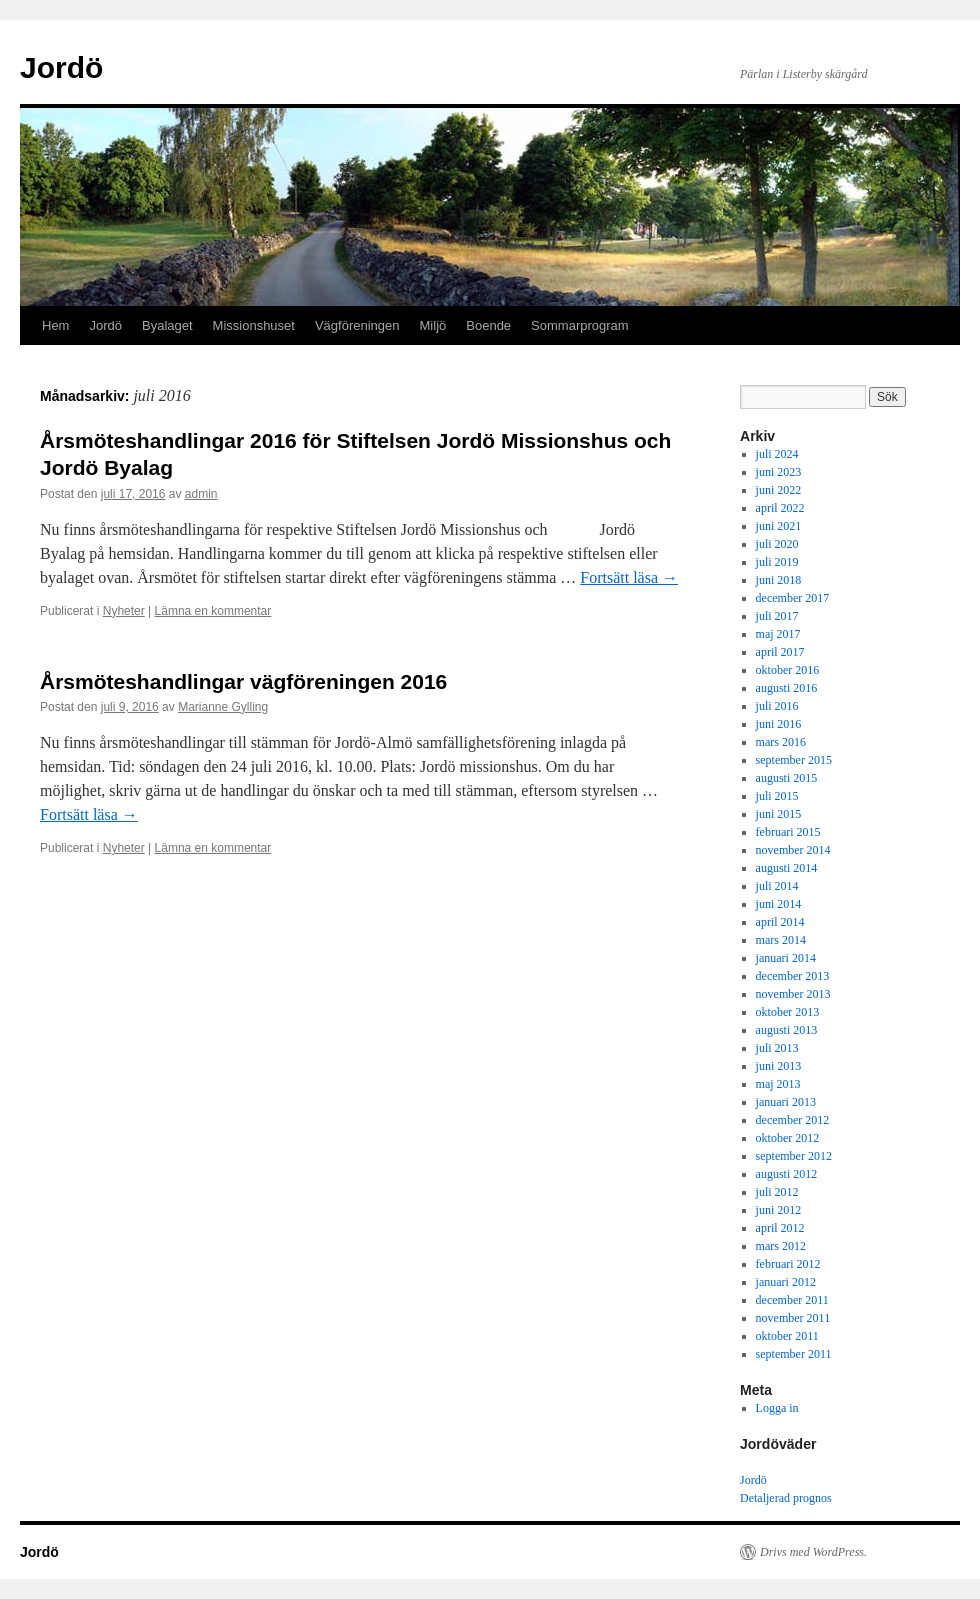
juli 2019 (777, 562)
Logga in (777, 1408)
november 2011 (793, 1318)
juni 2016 (779, 724)
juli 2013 (777, 1048)
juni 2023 (779, 472)
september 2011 (794, 1354)
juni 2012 (779, 1210)
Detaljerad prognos (786, 1498)
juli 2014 (777, 886)
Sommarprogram (580, 325)
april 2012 (780, 1228)
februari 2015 (788, 832)
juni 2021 (779, 526)
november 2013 (793, 994)
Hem (55, 325)
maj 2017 (778, 634)
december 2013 (793, 976)
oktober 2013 (788, 1012)
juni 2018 (779, 580)
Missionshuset (254, 325)
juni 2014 (779, 904)
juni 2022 (779, 490)
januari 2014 (786, 958)
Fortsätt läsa (629, 577)
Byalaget (167, 325)
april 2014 (780, 922)
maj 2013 (778, 1084)
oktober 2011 (787, 1336)
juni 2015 (779, 814)
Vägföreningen (357, 325)
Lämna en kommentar (213, 611)
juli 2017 (777, 616)
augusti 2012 (787, 1174)
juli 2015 (777, 796)
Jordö (61, 67)
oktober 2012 (788, 1138)
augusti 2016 (787, 688)
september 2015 (794, 760)
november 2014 (793, 850)
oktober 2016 (788, 670)
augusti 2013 (787, 1030)
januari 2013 (786, 1102)
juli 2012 (777, 1192)
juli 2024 (777, 454)
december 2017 (793, 598)
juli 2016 (777, 706)
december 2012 (793, 1120)
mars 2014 (781, 940)
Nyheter (124, 611)
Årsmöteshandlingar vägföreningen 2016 (243, 681)
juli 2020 (777, 544)
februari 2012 (788, 1264)
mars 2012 (781, 1246)
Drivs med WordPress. (813, 1552)
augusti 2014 (787, 868)
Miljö (433, 325)
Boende (488, 325)
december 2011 (792, 1300)
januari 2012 (786, 1282)
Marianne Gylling (223, 707)
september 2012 (794, 1156)
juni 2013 (779, 1066)
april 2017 (780, 652)
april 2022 (780, 508)
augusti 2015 (787, 778)
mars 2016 (781, 742)
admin (201, 494)
